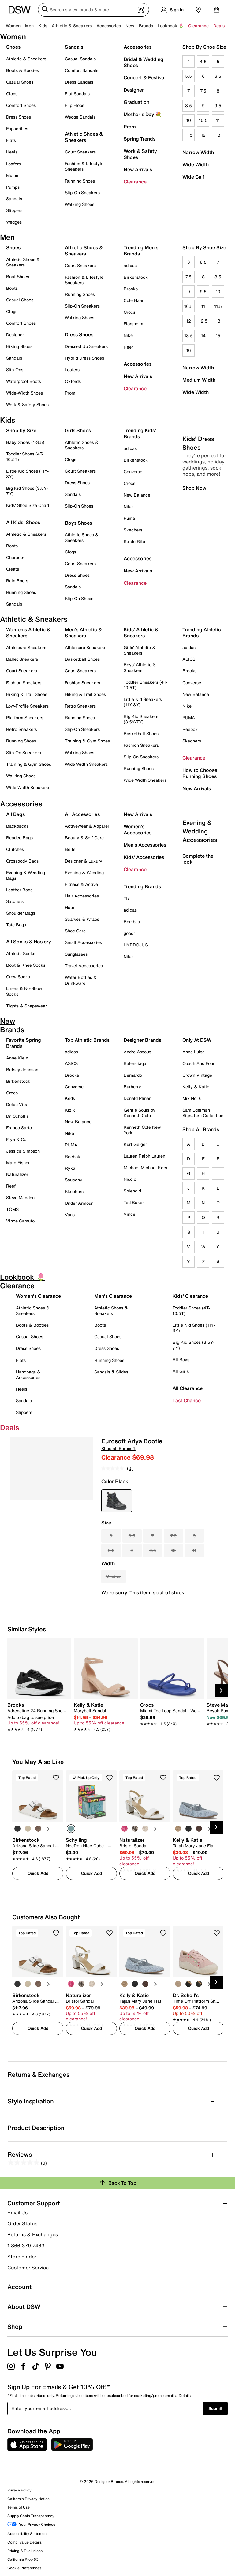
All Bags (15, 814)
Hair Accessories (82, 896)
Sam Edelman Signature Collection (202, 1113)
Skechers (133, 530)
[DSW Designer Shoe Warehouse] (19, 9)
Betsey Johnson (22, 1069)
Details (185, 2395)
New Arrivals (138, 169)
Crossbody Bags (22, 861)
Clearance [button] (198, 25)
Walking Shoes (79, 204)
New (129, 25)
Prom (130, 126)
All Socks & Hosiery (28, 941)
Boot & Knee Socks (25, 965)
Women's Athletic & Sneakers (28, 632)
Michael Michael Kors (145, 1167)
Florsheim (133, 323)
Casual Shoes (19, 82)
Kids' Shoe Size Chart (27, 505)
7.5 (203, 91)
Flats (11, 140)
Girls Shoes (78, 430)
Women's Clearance (38, 1296)
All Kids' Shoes (23, 522)
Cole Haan (134, 300)
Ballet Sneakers (22, 659)
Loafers (13, 164)
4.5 (203, 61)
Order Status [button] (22, 2223)
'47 (127, 898)
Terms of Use (18, 2507)
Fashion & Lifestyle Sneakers (84, 166)
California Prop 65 (23, 2559)
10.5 (203, 120)
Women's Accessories (137, 829)
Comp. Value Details (24, 2542)
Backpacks (17, 826)
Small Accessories (83, 942)
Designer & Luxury (83, 861)
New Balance (137, 495)
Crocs (129, 312)
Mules (12, 175)
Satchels (15, 901)
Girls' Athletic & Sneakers (139, 650)
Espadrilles (17, 128)
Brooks (131, 288)
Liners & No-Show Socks (24, 991)
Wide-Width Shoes (24, 393)
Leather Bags (19, 889)
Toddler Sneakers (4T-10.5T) (145, 685)
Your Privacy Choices (31, 2525)
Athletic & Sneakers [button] (72, 25)
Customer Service (28, 2267)
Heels (11, 152)
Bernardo (133, 1075)
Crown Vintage (197, 1075)
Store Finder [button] (21, 2256)
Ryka (70, 1168)
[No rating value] (114, 1468)
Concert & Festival (145, 77)
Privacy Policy (19, 2490)
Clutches (15, 849)
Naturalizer (17, 1174)
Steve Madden (20, 1197)
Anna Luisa (193, 1051)
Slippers (14, 210)
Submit (215, 2408)
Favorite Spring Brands (23, 1043)
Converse (133, 471)
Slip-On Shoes (79, 506)
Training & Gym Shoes (28, 764)
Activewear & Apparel (87, 826)
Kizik (70, 1110)
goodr (129, 933)
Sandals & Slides (111, 1372)
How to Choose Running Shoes (199, 773)
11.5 (188, 135)
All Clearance (188, 1388)
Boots (12, 288)
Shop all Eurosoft (118, 1448)
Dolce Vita (16, 1104)
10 (188, 120)
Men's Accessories (145, 844)
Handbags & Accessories (28, 1375)
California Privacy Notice (28, 2498)
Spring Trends (139, 138)
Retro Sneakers (21, 729)
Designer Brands (142, 1040)
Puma (129, 518)
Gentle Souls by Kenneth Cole (139, 1113)
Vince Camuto (20, 1221)
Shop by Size (21, 430)
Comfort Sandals (81, 70)
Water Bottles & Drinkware (81, 980)
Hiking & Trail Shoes (26, 694)
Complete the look (197, 911)
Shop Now (194, 539)
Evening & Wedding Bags (25, 875)
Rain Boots (17, 580)
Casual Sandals (80, 58)
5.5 (188, 76)
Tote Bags (16, 924)
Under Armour (79, 1203)
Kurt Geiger (135, 1144)
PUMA (188, 717)
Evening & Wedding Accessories (199, 883)
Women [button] (13, 25)
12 (203, 135)
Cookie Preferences (24, 2567)
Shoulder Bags (20, 913)
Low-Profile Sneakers (27, 706)
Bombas (132, 921)
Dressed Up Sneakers (86, 346)
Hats (69, 907)
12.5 (203, 321)
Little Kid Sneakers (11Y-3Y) (143, 702)
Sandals (14, 198)
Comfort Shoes (21, 105)
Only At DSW (196, 1040)
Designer (134, 89)
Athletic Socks (20, 953)
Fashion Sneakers (23, 682)
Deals (219, 25)
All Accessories (82, 814)
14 (203, 335)
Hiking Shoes (19, 346)
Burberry (132, 1086)
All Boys (181, 1359)
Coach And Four (198, 1063)
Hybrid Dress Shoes (84, 358)
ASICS (188, 659)
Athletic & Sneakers (26, 58)
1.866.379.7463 (25, 2245)
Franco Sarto (19, 1127)
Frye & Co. (17, 1139)
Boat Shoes (17, 276)
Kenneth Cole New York (142, 1130)
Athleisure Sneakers (26, 647)
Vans (70, 1214)
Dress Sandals (79, 82)
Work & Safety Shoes (140, 154)
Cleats (12, 569)
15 (218, 335)
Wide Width (195, 164)
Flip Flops (74, 105)
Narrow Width (198, 152)
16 (188, 350)
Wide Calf (193, 176)
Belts (70, 849)
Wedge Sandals (80, 117)
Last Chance (187, 1400)
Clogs (11, 93)
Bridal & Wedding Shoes (143, 62)
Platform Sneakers (24, 717)
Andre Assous (137, 1051)
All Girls (181, 1371)
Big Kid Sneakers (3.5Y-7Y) (141, 719)
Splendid (132, 1191)
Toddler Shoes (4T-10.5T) (24, 457)
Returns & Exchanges (32, 2234)
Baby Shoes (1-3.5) (25, 442)
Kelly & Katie (195, 1086)
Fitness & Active (81, 884)
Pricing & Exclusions (25, 2550)
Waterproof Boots (23, 381)
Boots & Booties (22, 70)
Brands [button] (146, 25)
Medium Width (198, 379)
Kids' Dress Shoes (198, 495)
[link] (37, 1717)
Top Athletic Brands (87, 1040)
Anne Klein (17, 1058)
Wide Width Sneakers (27, 787)
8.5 (188, 105)
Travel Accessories (84, 965)
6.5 (217, 76)
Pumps (13, 187)
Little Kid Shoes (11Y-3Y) (27, 474)
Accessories (137, 47)
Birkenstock (136, 277)
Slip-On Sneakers (82, 192)
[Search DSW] (93, 10)
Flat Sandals (77, 93)
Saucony (73, 1180)
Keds (70, 1098)
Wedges (14, 222)
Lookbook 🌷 (171, 25)
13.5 (188, 335)
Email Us (17, 2212)
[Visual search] (140, 10)
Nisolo (130, 1179)
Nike (128, 335)
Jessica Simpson (23, 1151)
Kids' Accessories (144, 857)
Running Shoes (80, 181)
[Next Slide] (221, 1690)
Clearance (135, 181)
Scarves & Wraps (82, 919)
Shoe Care (75, 930)
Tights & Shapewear (26, 1006)
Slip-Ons (14, 369)
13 (218, 135)
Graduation (136, 102)
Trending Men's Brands (141, 250)
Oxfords (73, 381)
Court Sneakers (80, 152)
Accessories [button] (108, 25)
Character (16, 557)
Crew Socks (18, 976)
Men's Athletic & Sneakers (83, 632)
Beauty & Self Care (84, 837)
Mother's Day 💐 (143, 114)
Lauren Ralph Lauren (144, 1156)
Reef (128, 347)
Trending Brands (142, 886)
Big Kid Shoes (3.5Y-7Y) (27, 491)
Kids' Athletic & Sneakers (141, 632)
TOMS (12, 1209)
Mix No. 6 (192, 1098)
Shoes (13, 47)
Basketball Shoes (82, 659)
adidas (130, 265)
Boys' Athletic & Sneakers (140, 667)
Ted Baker (134, 1202)
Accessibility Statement (27, 2533)
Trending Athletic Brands (201, 632)
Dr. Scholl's (17, 1116)
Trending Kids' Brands (140, 433)
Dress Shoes (18, 117)
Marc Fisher (18, 1162)
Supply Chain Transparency (30, 2515)
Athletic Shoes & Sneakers (84, 137)
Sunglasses (76, 954)
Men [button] (29, 25)
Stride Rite (134, 541)
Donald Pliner (137, 1098)
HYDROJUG (136, 945)
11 (218, 120)
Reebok (190, 729)
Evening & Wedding (84, 872)
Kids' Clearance (190, 1296)
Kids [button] (42, 25)
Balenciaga (135, 1063)
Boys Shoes (78, 523)
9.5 (217, 105)
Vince (129, 1214)
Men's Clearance (113, 1296)
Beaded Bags (19, 837)
